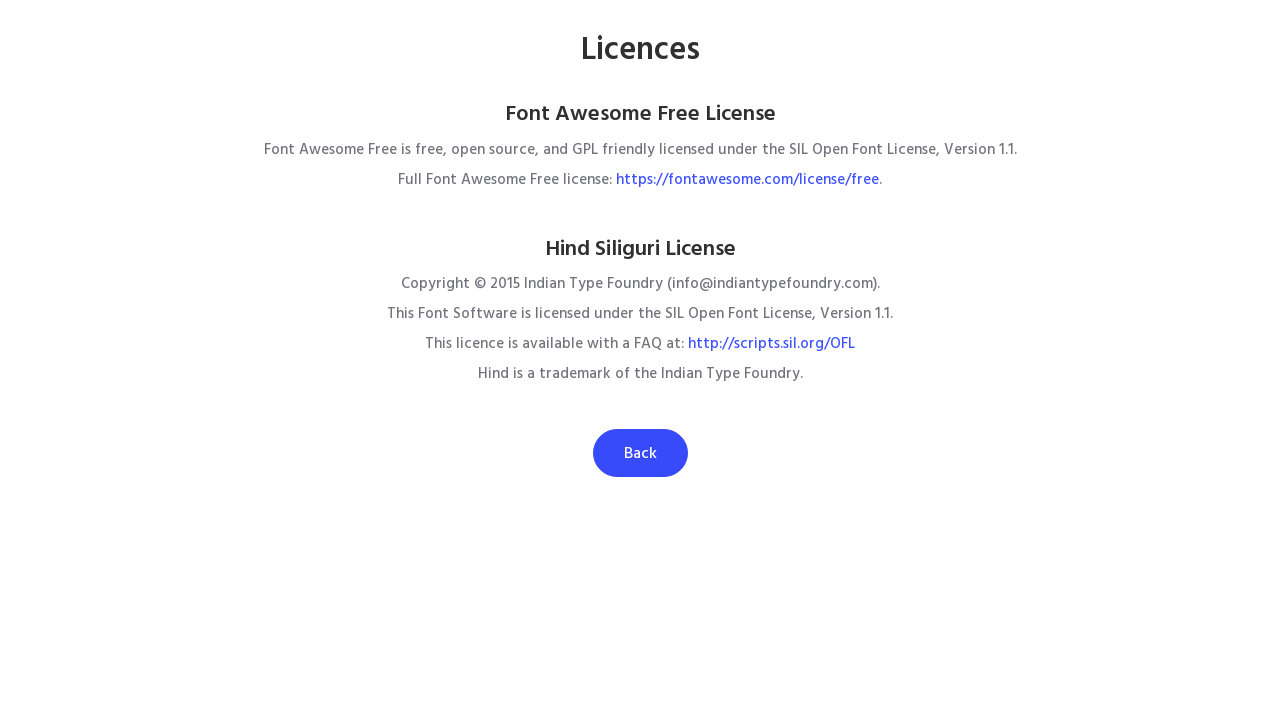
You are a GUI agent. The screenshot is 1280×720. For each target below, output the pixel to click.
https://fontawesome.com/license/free (747, 179)
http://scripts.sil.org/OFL (771, 343)
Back (640, 453)
